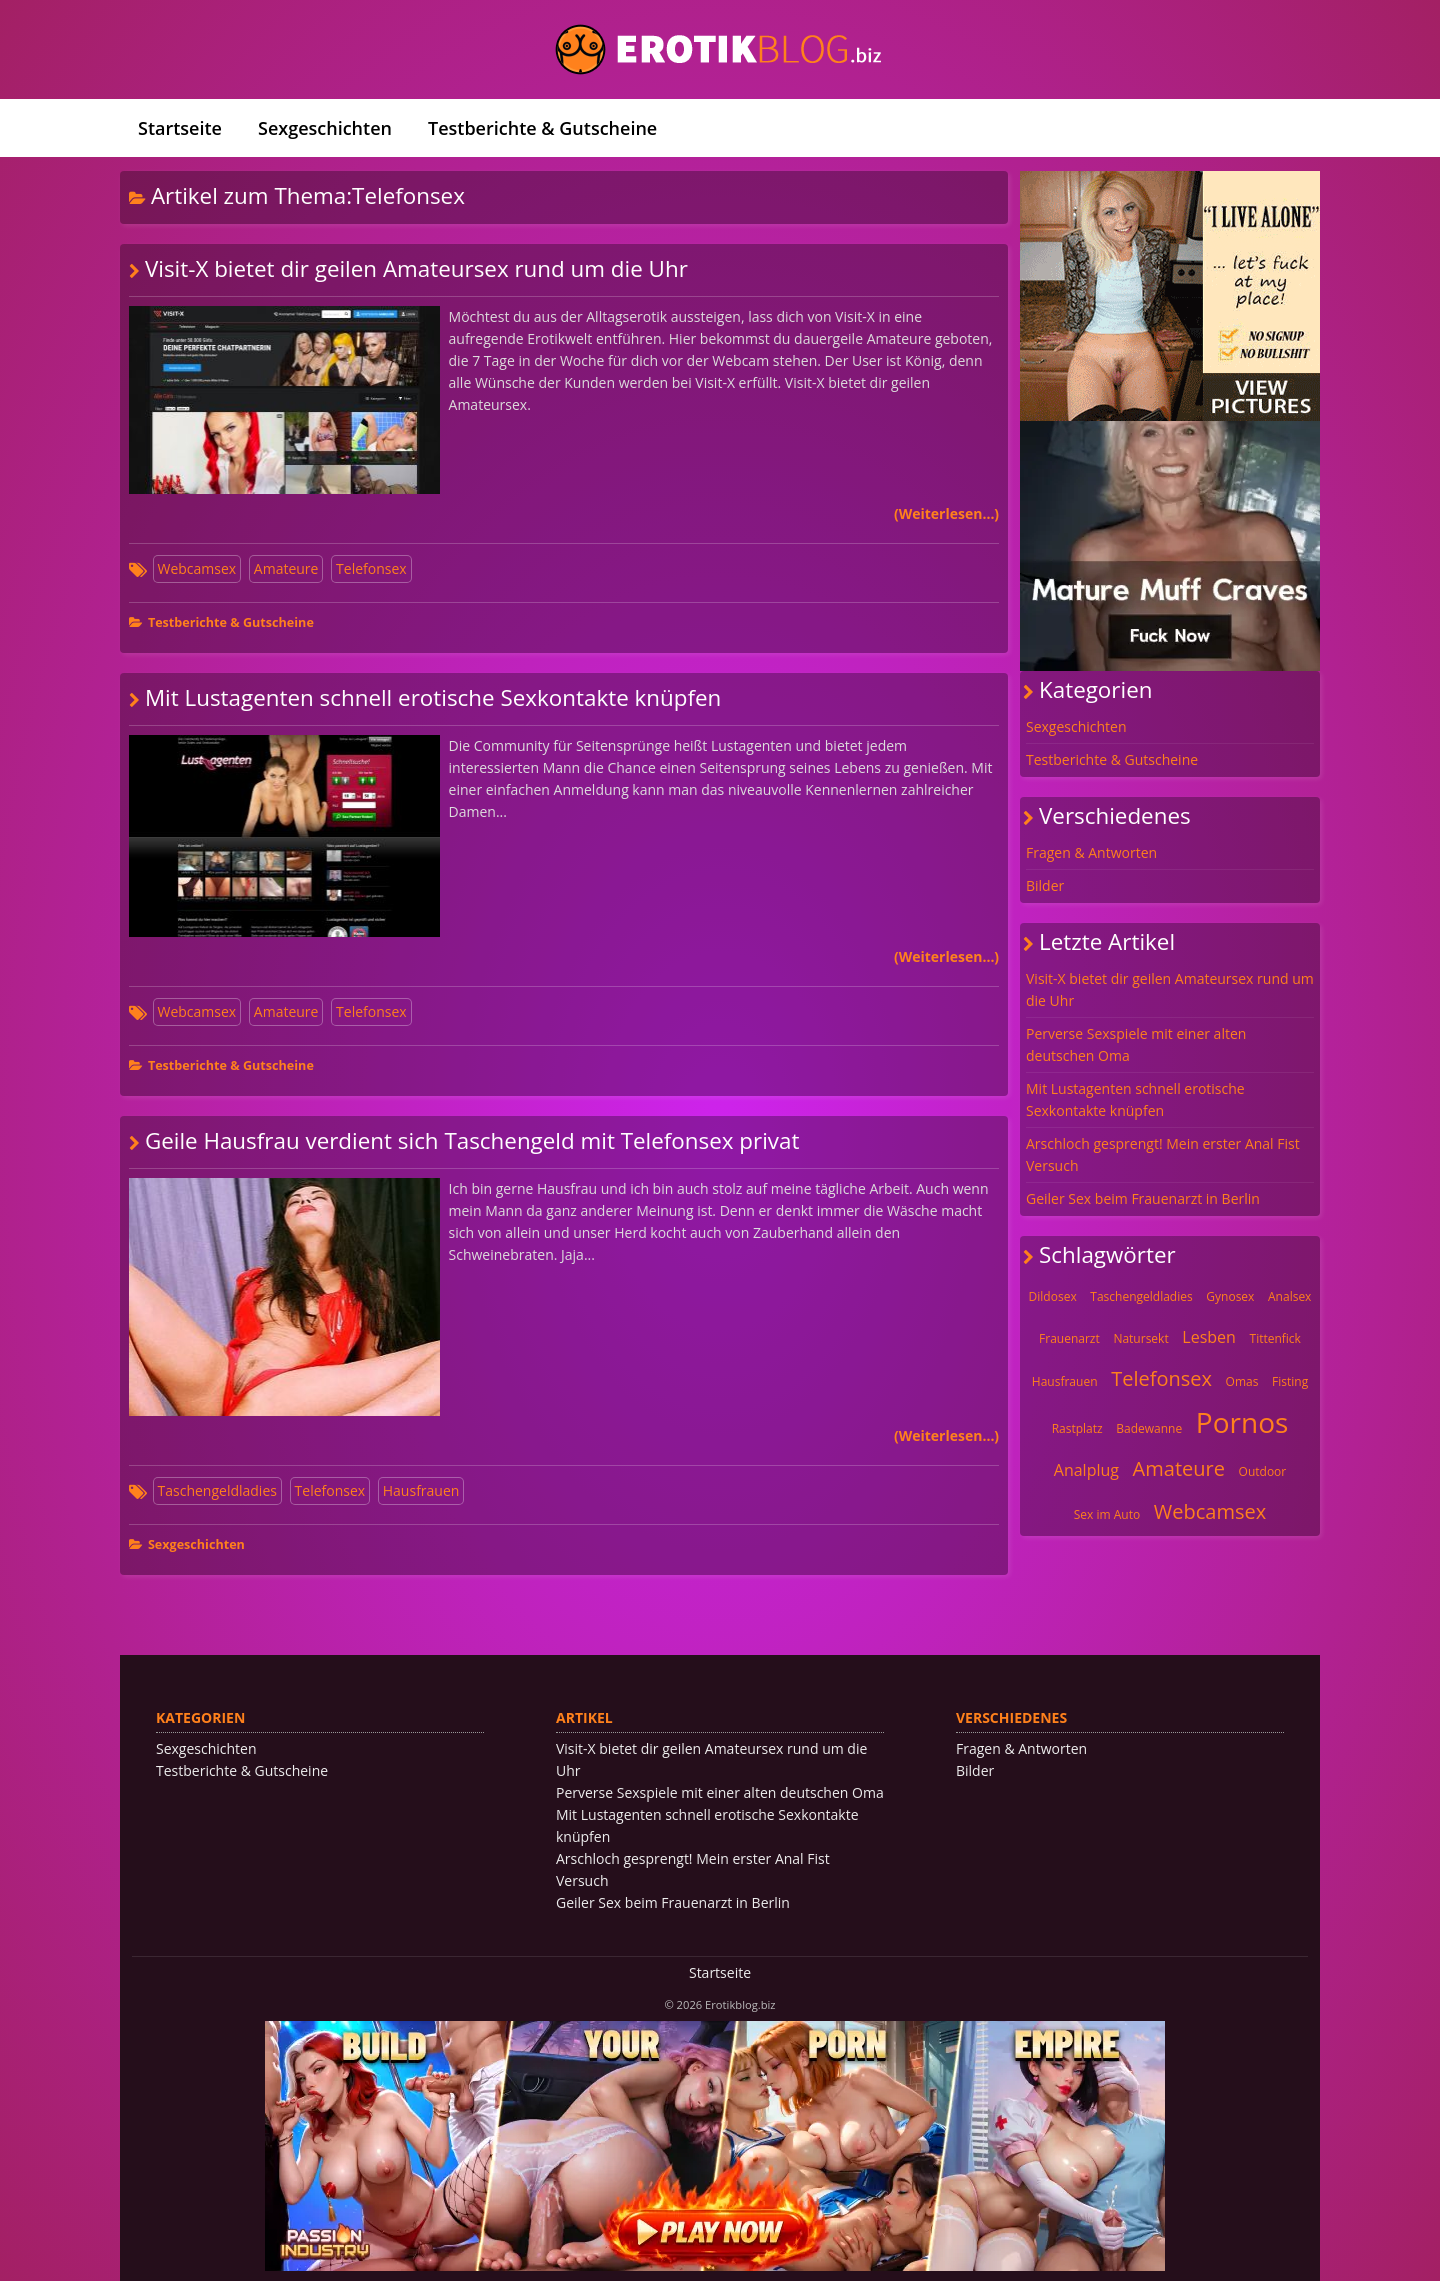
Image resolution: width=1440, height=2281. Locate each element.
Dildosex (1053, 1296)
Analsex (1289, 1296)
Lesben (1209, 1337)
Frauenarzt (1069, 1338)
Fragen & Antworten (1091, 852)
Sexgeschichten (325, 128)
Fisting (1290, 1381)
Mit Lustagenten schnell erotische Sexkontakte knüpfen (433, 697)
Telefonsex (371, 568)
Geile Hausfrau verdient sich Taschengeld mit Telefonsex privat (472, 1140)
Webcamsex (197, 568)
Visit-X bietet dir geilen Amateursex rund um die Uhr (416, 268)
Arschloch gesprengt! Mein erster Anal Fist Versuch (1163, 1154)
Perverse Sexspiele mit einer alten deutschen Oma (1136, 1044)
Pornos (1242, 1422)
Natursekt (1140, 1338)
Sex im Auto (1107, 1514)
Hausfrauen (421, 1490)
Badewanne (1149, 1428)
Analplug (1086, 1470)
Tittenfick (1275, 1338)
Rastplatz (1077, 1428)
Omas (1242, 1381)
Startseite (180, 128)
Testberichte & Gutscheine (542, 128)
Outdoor (1263, 1471)
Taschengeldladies (217, 1490)
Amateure (286, 568)
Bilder (1045, 885)
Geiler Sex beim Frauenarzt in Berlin (1143, 1198)
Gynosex (1230, 1296)
